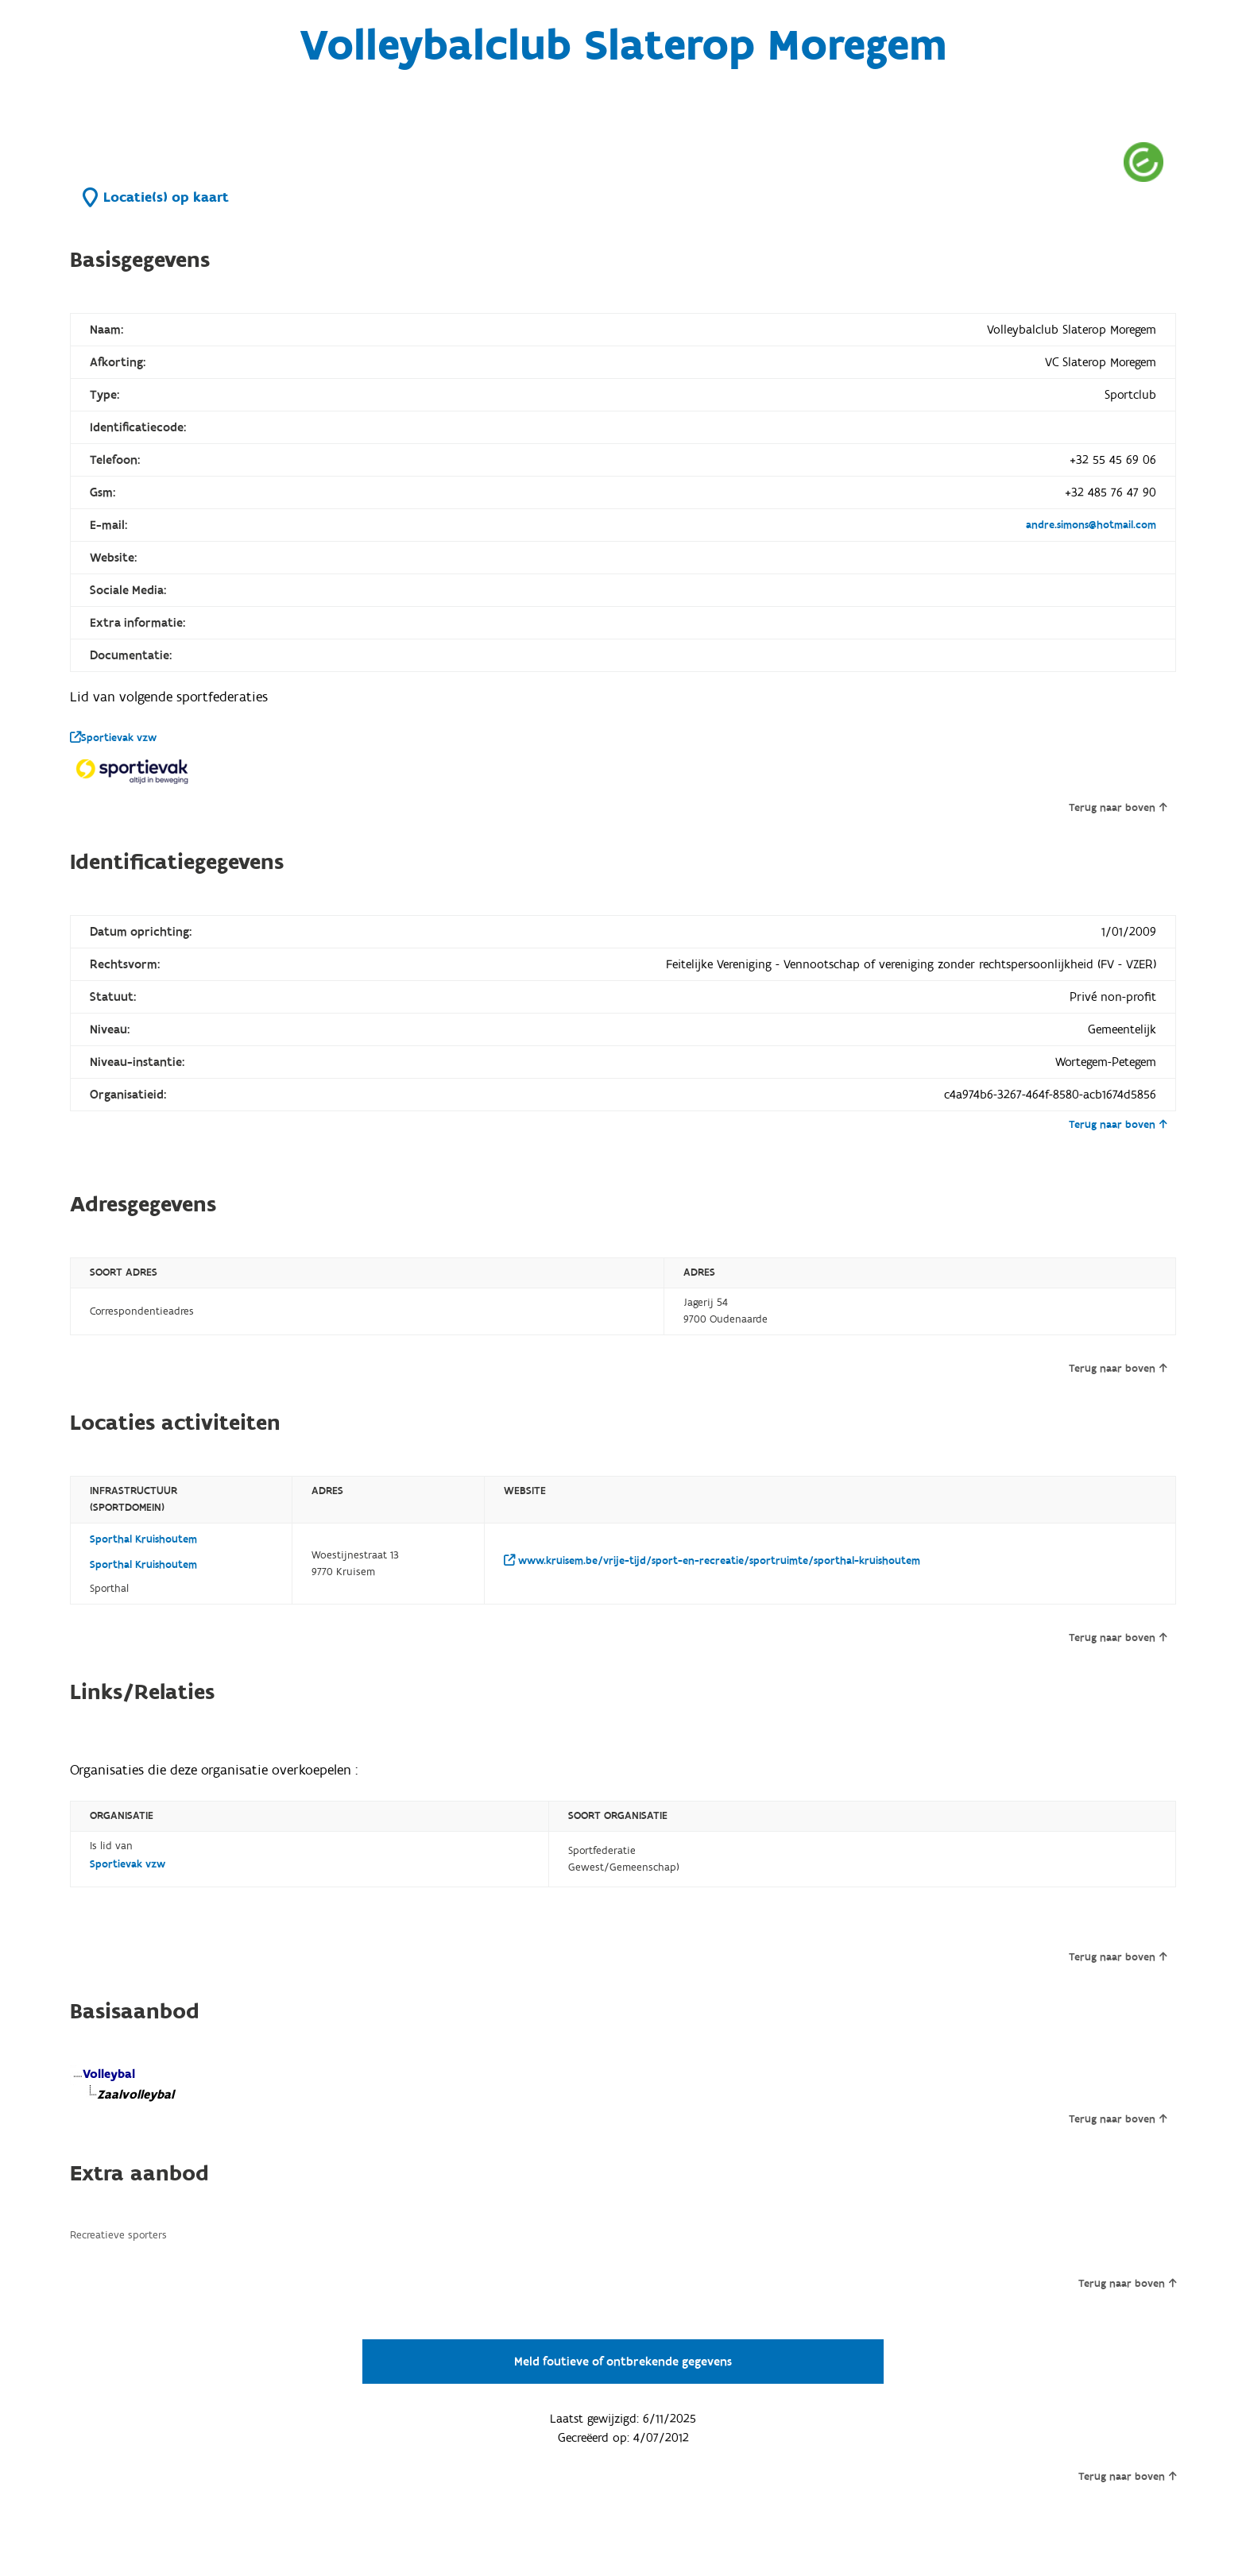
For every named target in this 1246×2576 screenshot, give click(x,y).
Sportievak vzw (113, 738)
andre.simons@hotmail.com (1091, 525)
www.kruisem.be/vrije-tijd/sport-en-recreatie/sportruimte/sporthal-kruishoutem (712, 1561)
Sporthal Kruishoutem (143, 1539)
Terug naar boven (1118, 808)
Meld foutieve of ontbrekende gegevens (623, 2361)
